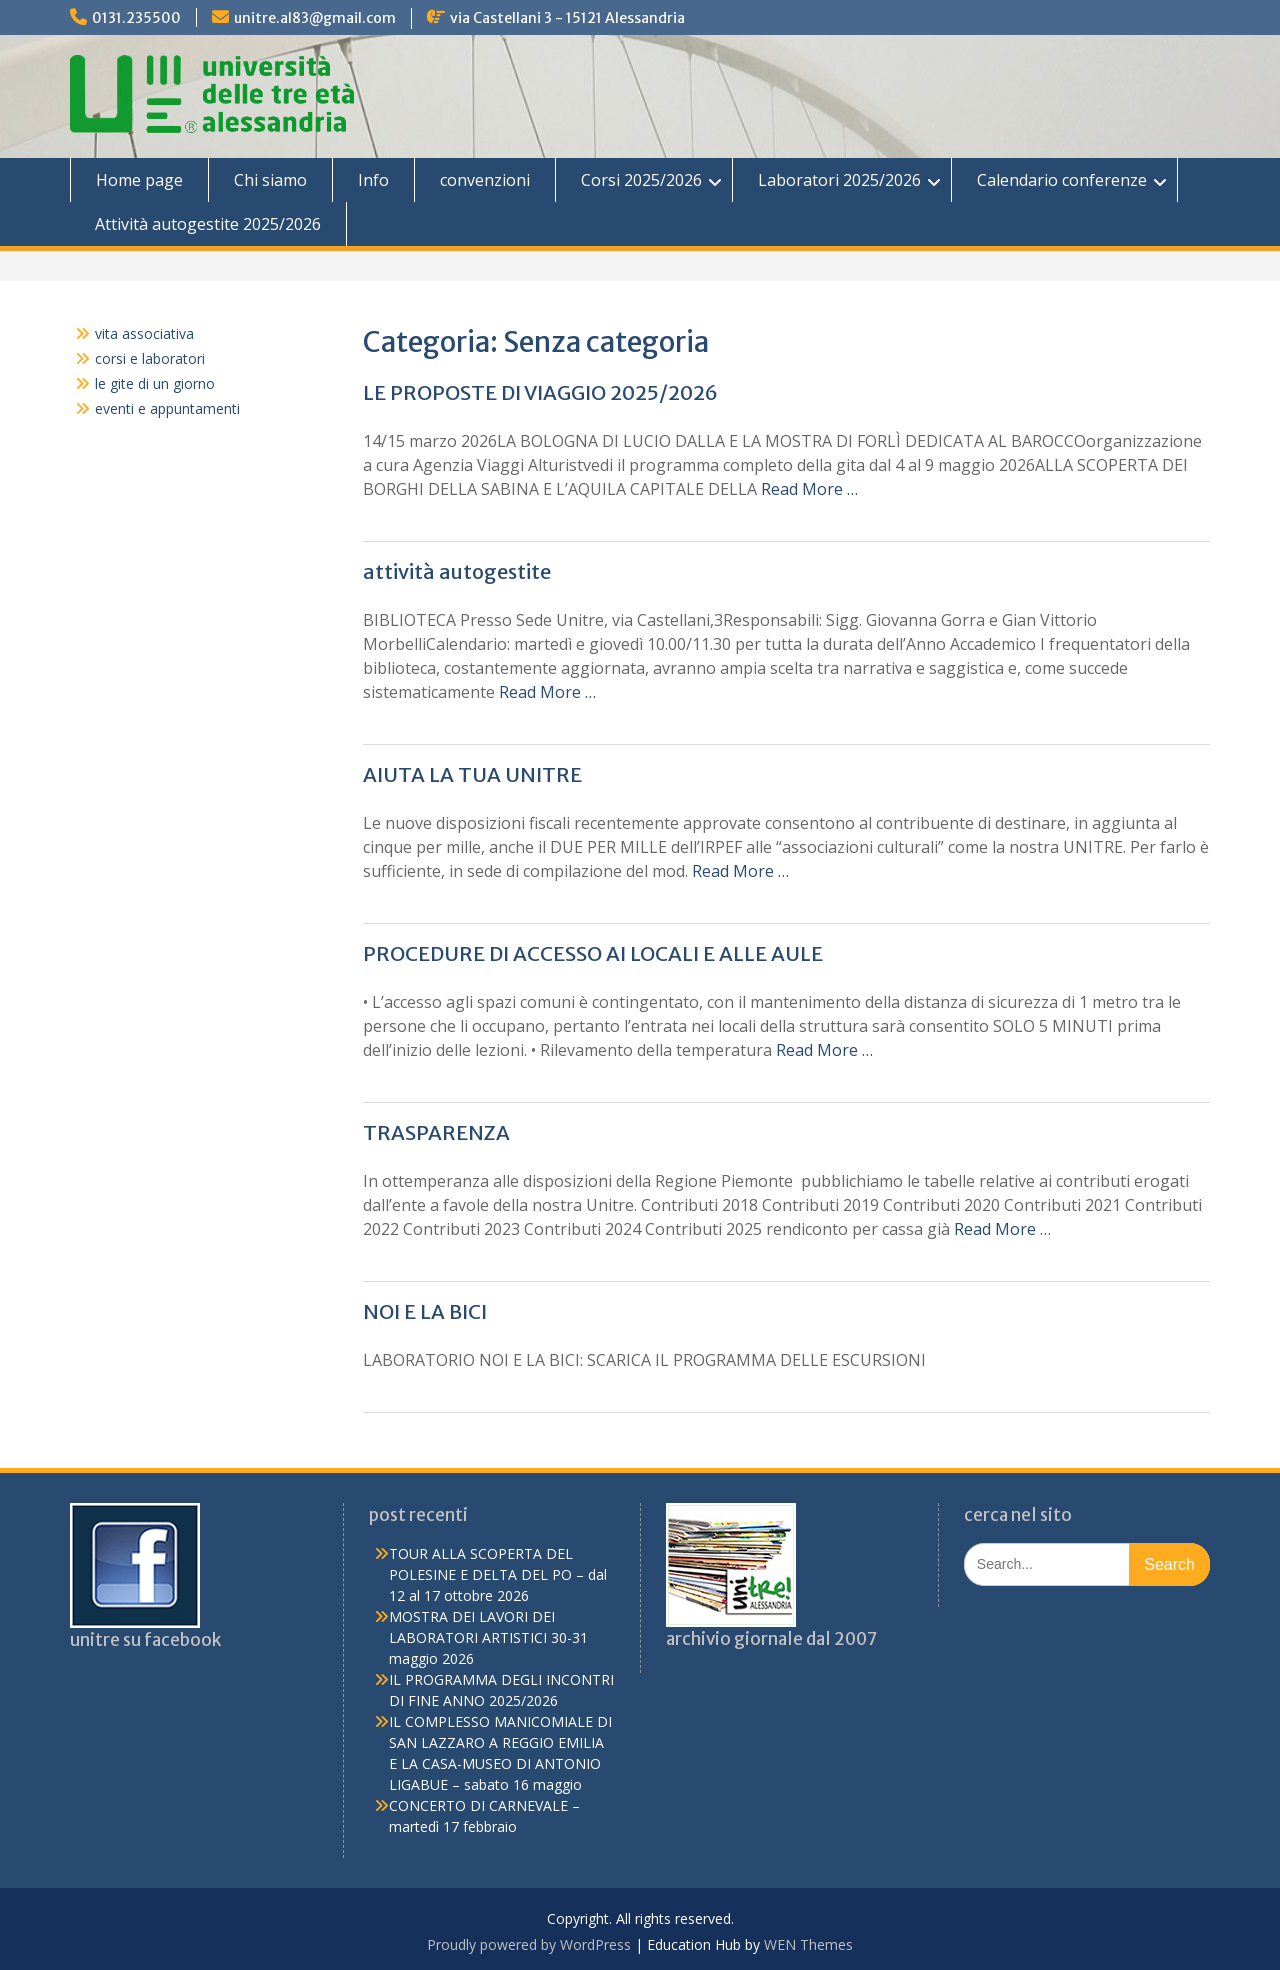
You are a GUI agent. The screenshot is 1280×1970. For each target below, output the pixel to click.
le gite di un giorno (155, 383)
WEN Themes (808, 1944)
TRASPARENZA (436, 1132)
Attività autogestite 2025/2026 (208, 224)
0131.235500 (136, 18)
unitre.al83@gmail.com (315, 18)
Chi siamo (270, 180)
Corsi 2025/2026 (641, 180)
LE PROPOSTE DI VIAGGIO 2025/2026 (540, 392)
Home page (139, 180)
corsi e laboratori (150, 358)
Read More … (809, 489)
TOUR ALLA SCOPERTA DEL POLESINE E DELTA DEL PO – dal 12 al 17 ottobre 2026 (498, 1574)
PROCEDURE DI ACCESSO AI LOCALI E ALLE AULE (593, 953)
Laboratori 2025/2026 (839, 180)
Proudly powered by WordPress (529, 1944)
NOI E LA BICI (425, 1311)
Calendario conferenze (1062, 180)
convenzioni (485, 180)
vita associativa (144, 333)
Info (373, 180)
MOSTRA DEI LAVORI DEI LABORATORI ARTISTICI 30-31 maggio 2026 (488, 1637)
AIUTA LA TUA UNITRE (472, 774)
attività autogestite (457, 571)
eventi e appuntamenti (167, 408)
